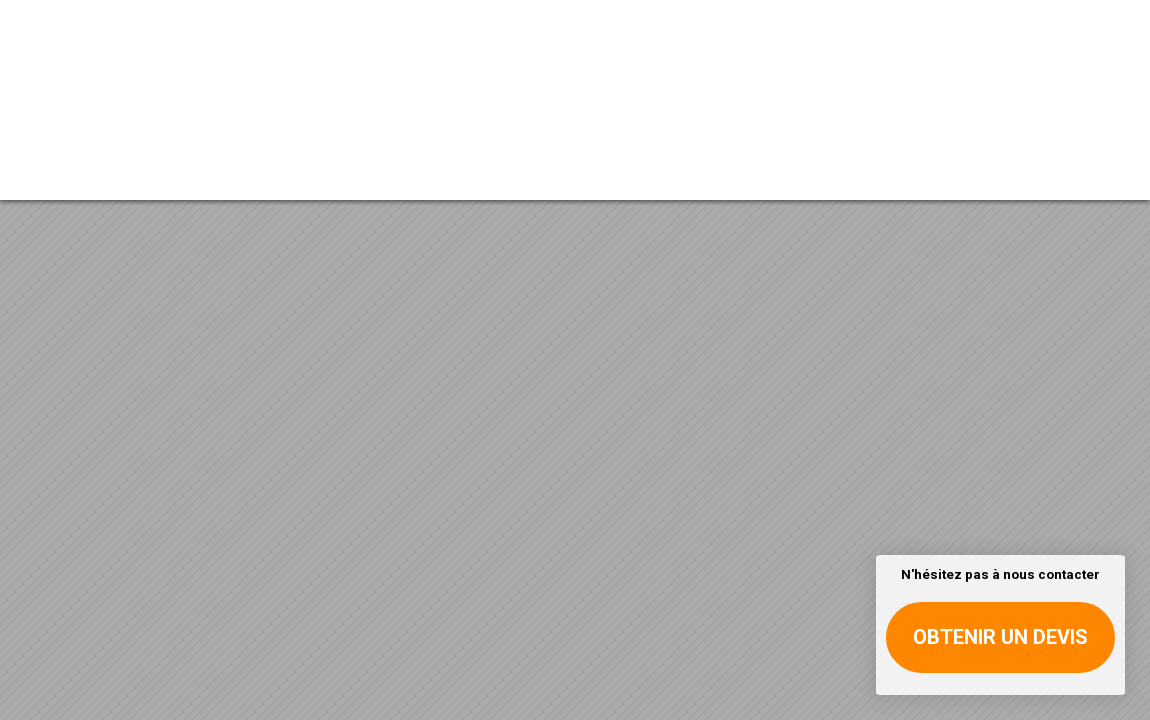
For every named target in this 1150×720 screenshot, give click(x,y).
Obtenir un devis (1000, 637)
